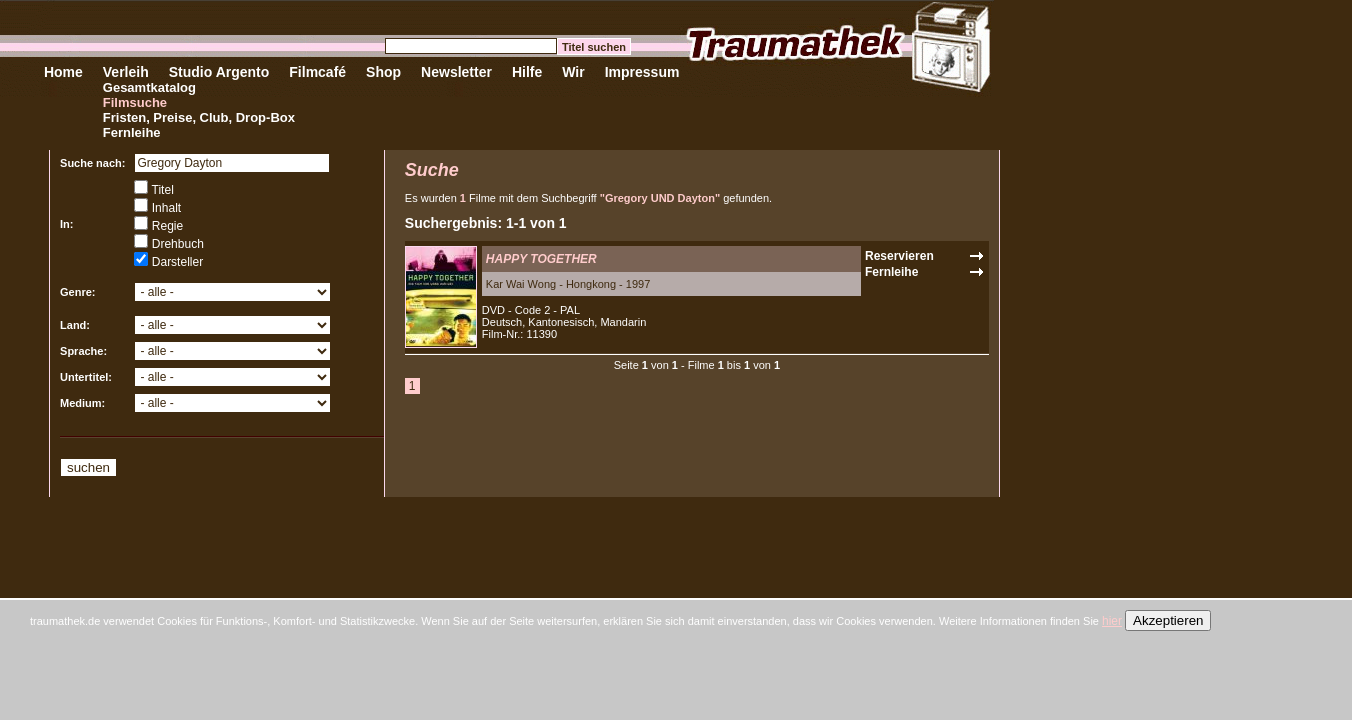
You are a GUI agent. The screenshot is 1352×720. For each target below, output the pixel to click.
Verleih (126, 72)
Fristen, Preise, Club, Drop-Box (199, 117)
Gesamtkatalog (149, 87)
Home (63, 72)
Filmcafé (317, 72)
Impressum (642, 72)
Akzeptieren (1168, 620)
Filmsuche (135, 102)
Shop (383, 72)
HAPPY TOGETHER (541, 259)
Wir (573, 72)
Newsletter (456, 72)
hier (1112, 621)
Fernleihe (132, 132)
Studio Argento (219, 72)
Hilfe (527, 72)
